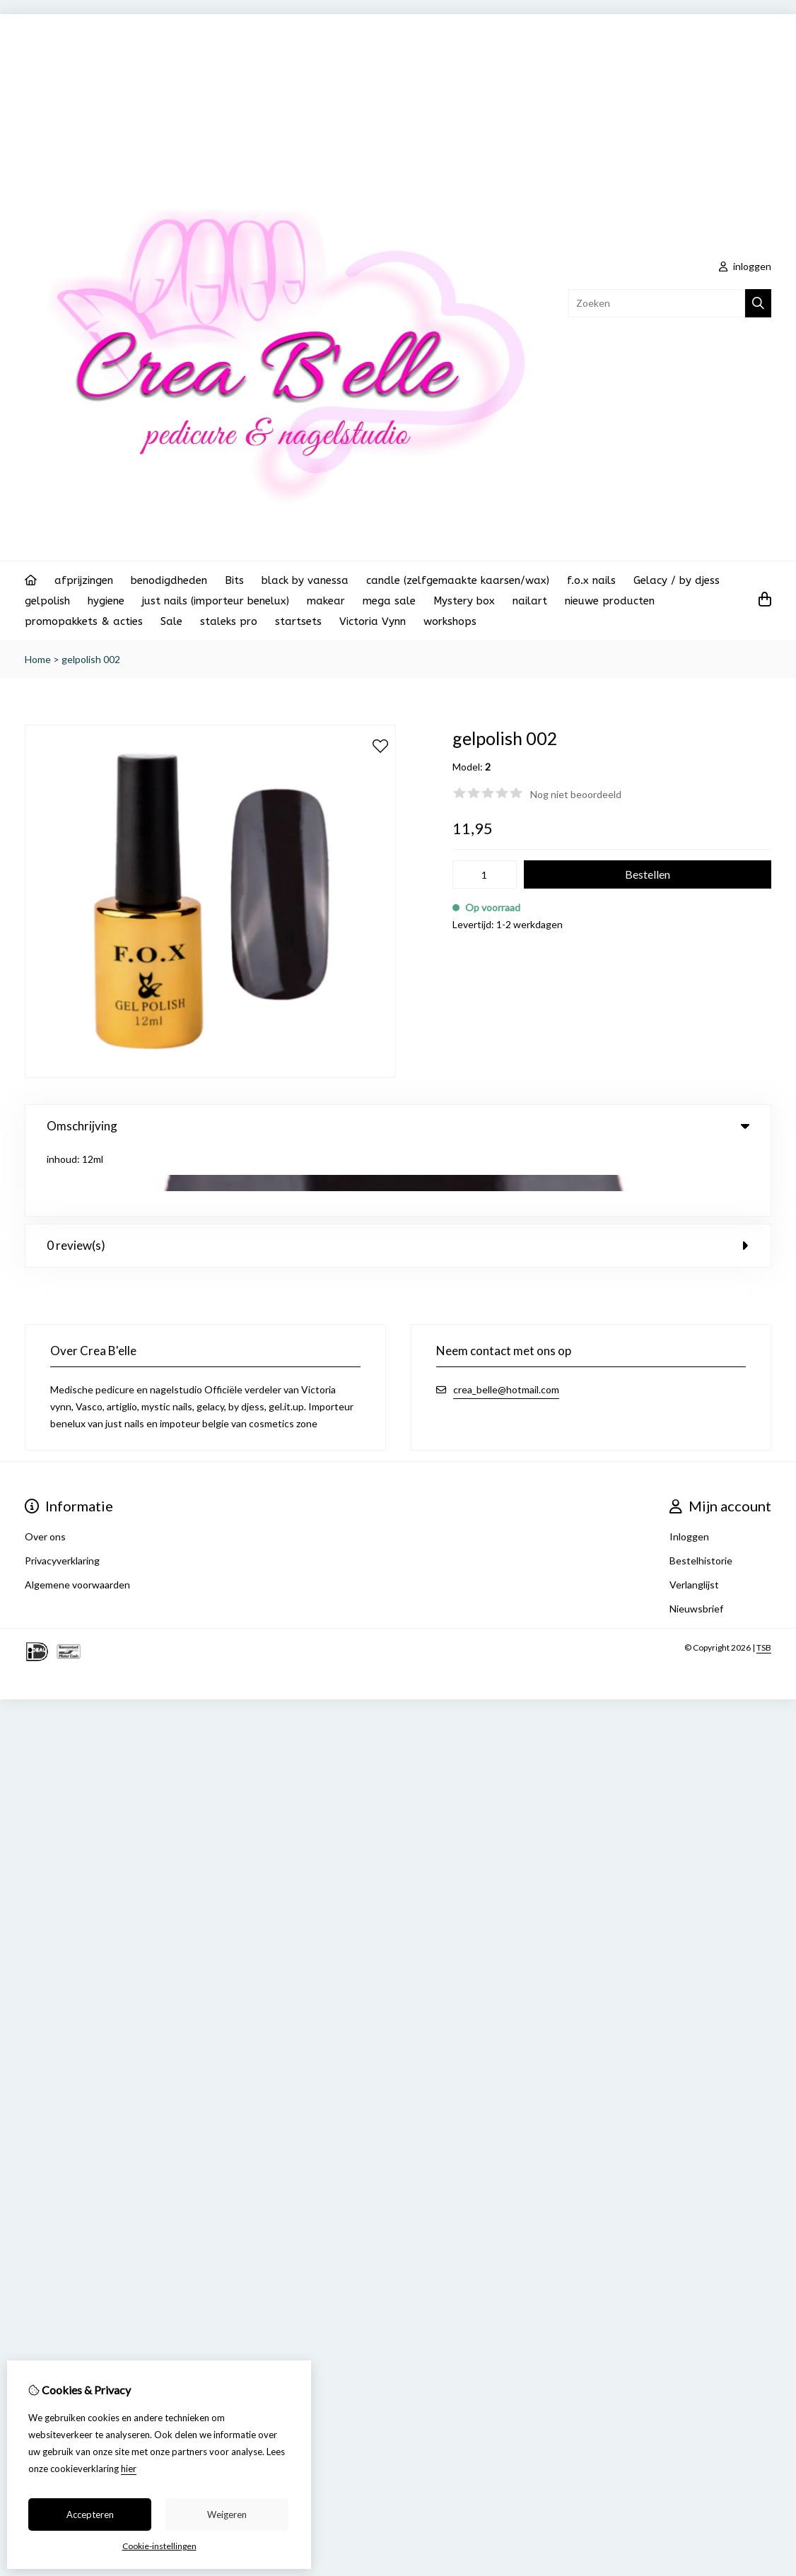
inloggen (745, 266)
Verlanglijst (694, 1516)
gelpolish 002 (91, 659)
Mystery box (464, 601)
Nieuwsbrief (696, 1540)
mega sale (389, 601)
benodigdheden (169, 580)
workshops (449, 621)
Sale (171, 621)
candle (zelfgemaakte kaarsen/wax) (457, 580)
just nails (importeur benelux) (215, 601)
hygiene (106, 601)
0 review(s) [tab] (398, 1176)
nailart (530, 601)
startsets (298, 621)
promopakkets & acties (84, 621)
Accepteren (90, 2514)
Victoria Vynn (372, 621)
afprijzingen (83, 580)
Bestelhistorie (700, 1492)
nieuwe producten (610, 601)
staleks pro (228, 621)
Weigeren (227, 2514)
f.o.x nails (591, 580)
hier (128, 2468)
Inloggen (689, 1468)
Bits (234, 580)
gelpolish (47, 601)
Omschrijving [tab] (398, 1125)
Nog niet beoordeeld (575, 794)
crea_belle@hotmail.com (506, 1321)
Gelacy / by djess (676, 580)
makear (326, 601)
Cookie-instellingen (159, 2546)
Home (38, 659)
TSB (763, 1579)
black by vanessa (305, 580)
